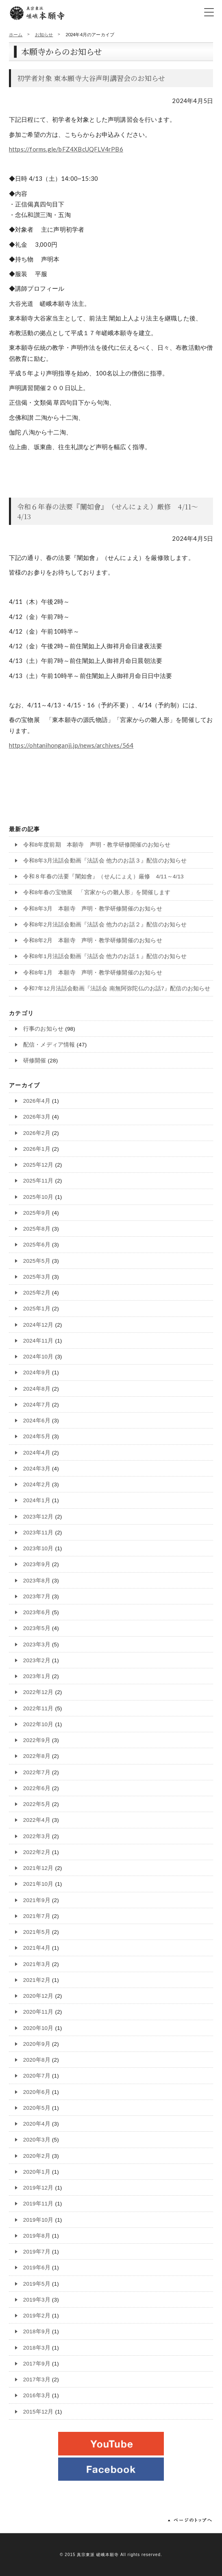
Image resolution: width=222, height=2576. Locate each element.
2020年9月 (36, 2044)
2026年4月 (36, 1101)
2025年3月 (36, 1277)
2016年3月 (36, 2395)
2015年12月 (38, 2412)
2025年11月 (38, 1181)
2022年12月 (38, 1692)
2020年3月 (36, 2140)
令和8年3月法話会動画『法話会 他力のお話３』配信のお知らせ (105, 861)
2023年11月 (38, 1532)
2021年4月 (36, 1948)
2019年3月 (36, 2300)
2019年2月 (36, 2316)
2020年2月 (36, 2156)
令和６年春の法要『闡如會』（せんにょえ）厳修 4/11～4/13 (107, 511)
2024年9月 (36, 1372)
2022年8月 (36, 1756)
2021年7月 (36, 1916)
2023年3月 (36, 1644)
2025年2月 (36, 1293)
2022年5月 (36, 1804)
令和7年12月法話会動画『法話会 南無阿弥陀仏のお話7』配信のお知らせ (117, 988)
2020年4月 (36, 2124)
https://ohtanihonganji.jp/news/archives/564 (71, 745)
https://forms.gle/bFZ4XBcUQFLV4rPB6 (66, 149)
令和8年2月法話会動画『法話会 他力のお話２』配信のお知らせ (105, 925)
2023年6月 (36, 1612)
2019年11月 (38, 2204)
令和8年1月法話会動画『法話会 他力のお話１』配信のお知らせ (105, 956)
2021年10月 (38, 1884)
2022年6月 (36, 1788)
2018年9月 (36, 2331)
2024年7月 (36, 1405)
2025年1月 (36, 1309)
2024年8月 (36, 1389)
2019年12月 (38, 2188)
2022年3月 (36, 1836)
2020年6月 (36, 2092)
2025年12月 (38, 1165)
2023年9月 (36, 1564)
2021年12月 (38, 1868)
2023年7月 (36, 1596)
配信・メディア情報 (49, 1045)
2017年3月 (36, 2379)
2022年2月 (36, 1852)
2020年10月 (38, 2028)
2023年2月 (36, 1660)
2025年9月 (36, 1213)
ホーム (16, 34)
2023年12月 (38, 1517)
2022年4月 (36, 1820)
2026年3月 (36, 1117)
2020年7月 (36, 2076)
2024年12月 (38, 1325)
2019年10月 (38, 2220)
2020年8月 (36, 2060)
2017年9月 (36, 2364)
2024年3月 (36, 1469)
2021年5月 (36, 1932)
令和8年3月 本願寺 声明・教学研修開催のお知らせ (92, 909)
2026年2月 (36, 1133)
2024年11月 (38, 1341)
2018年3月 (36, 2348)
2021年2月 (36, 1980)
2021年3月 (36, 1964)
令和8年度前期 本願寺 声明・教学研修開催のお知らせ (97, 845)
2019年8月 (36, 2236)
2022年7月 (36, 1772)
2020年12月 (38, 1996)
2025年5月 (36, 1261)
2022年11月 (38, 1708)
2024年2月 (36, 1484)
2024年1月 (36, 1500)
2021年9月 (36, 1900)
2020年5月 (36, 2108)
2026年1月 (36, 1149)
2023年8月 (36, 1581)
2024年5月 (36, 1436)
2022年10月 (38, 1724)
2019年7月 (36, 2252)
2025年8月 (36, 1229)
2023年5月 (36, 1628)
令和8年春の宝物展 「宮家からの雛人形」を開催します (97, 892)
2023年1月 (36, 1676)
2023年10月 (38, 1548)
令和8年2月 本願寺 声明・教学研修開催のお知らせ (92, 940)
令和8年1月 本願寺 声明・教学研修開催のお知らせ (92, 973)
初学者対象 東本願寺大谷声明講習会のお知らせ (91, 78)
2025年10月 (38, 1197)
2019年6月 (36, 2267)
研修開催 (34, 1061)
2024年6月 (36, 1420)
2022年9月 (36, 1740)
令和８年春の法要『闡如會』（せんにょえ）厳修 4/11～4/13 (103, 876)
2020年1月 (36, 2172)
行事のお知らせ (43, 1029)
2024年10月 (38, 1357)
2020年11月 (38, 2012)
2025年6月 (36, 1245)
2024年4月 (36, 1453)
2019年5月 (36, 2284)
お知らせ (44, 34)
